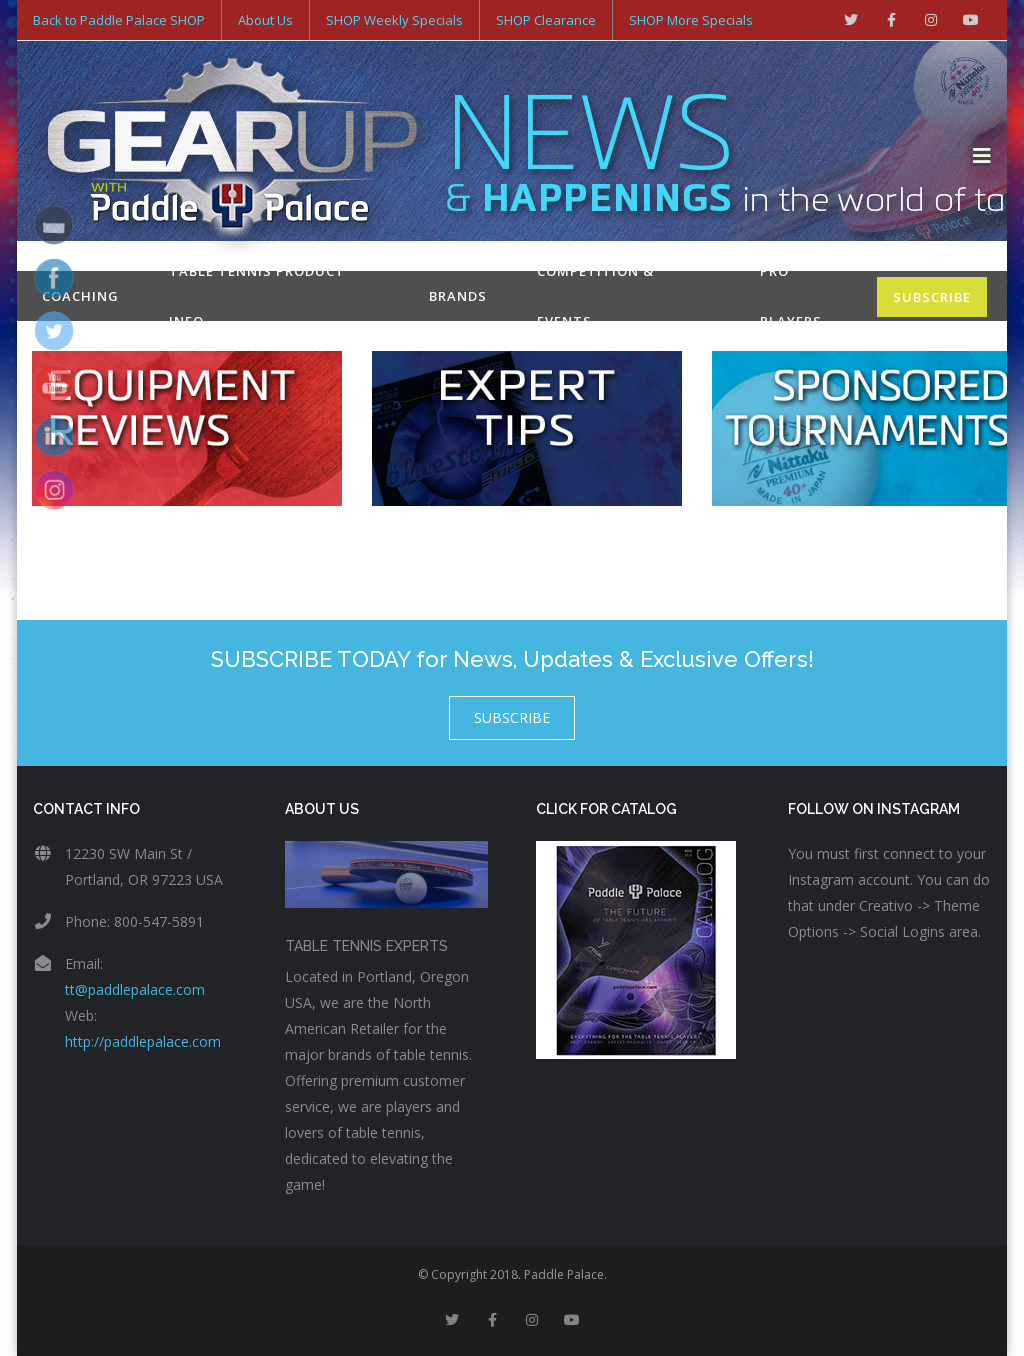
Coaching (80, 296)
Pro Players (791, 296)
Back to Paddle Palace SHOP (119, 20)
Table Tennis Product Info (257, 296)
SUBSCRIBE (932, 297)
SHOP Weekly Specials (394, 20)
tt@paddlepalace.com (135, 989)
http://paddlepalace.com (143, 1041)
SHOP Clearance (546, 20)
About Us (265, 20)
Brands (458, 296)
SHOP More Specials (691, 20)
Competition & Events (595, 296)
